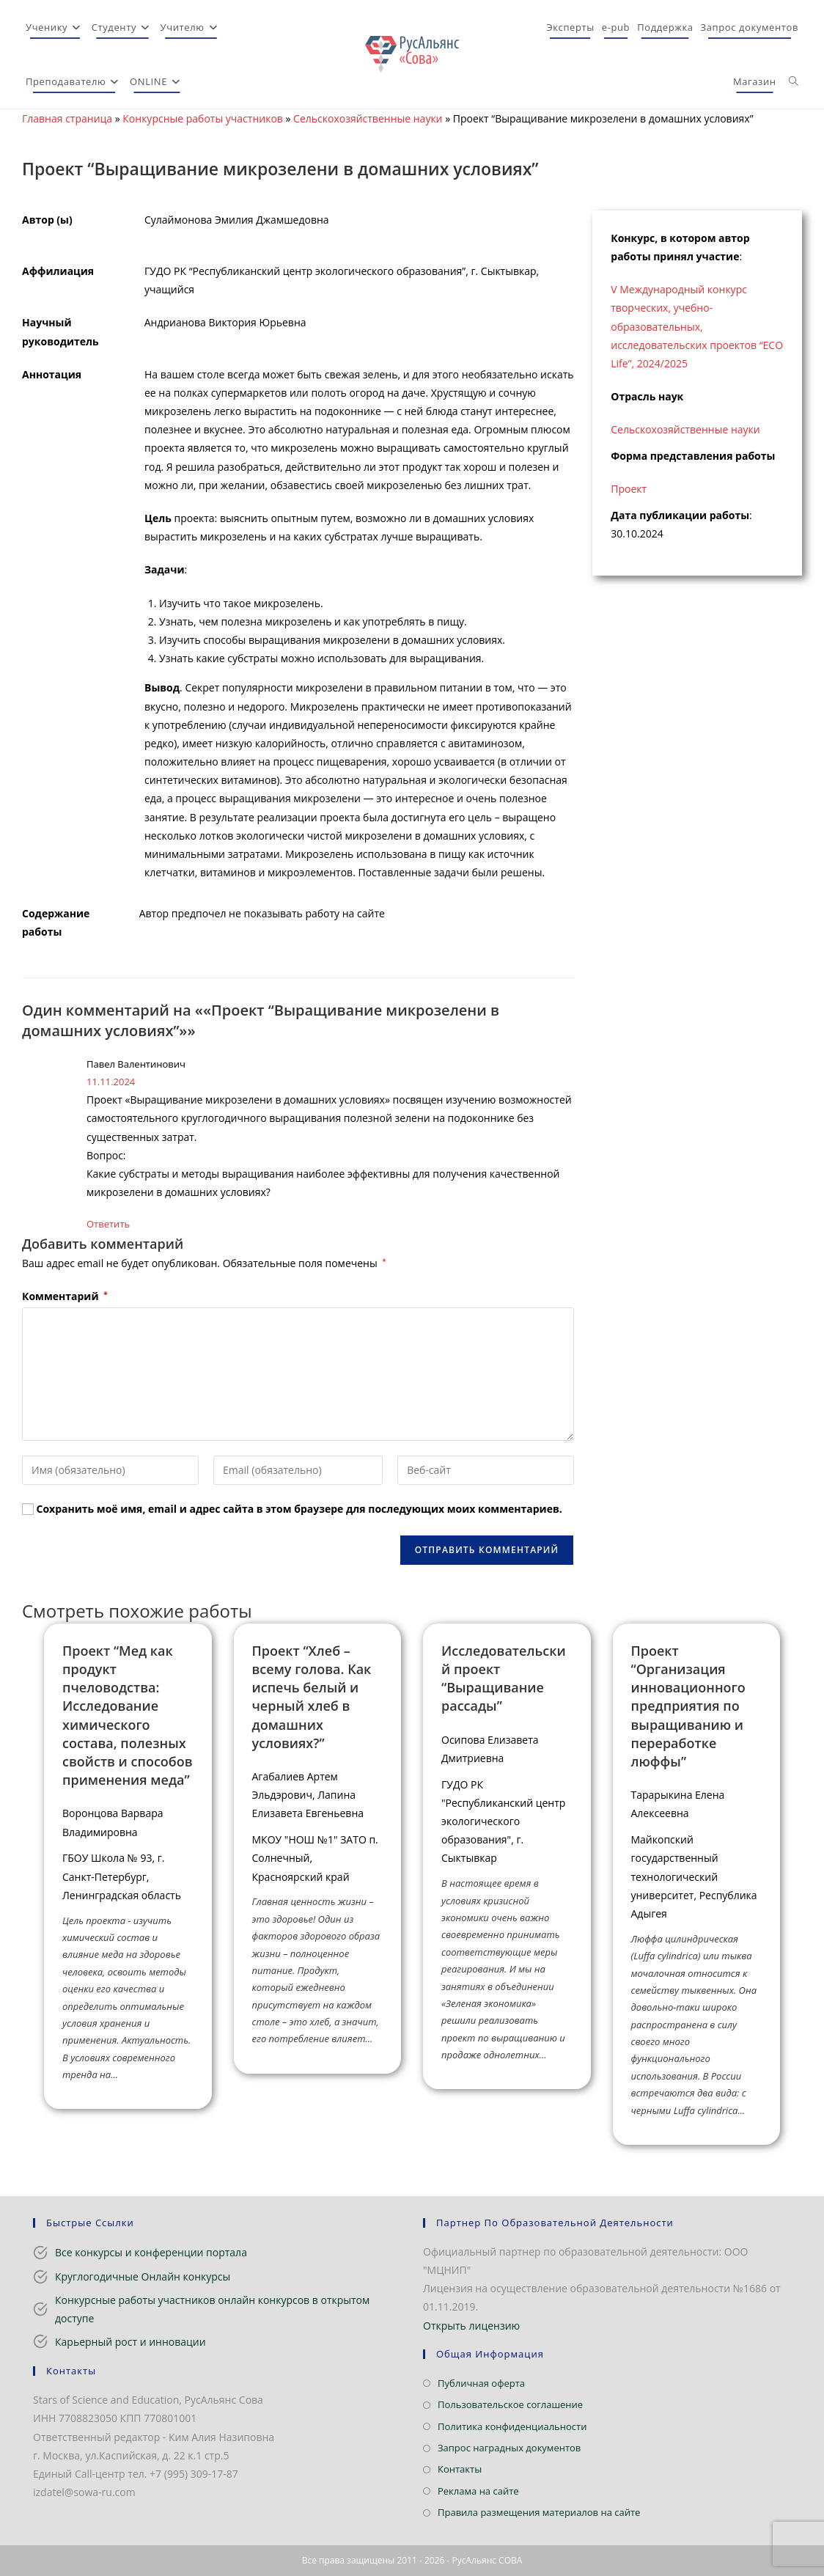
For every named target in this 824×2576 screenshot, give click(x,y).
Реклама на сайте (478, 2491)
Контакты (460, 2469)
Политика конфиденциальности (512, 2426)
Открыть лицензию (471, 2326)
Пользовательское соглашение (510, 2404)
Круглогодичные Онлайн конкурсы (142, 2276)
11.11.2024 (111, 1081)
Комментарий (65, 1296)
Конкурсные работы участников (202, 118)
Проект (629, 489)
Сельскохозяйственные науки (367, 118)
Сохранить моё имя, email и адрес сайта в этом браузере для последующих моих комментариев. (299, 1509)
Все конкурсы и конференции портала (151, 2252)
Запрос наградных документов (509, 2447)
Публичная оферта (481, 2383)
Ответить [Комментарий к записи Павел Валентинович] (108, 1223)
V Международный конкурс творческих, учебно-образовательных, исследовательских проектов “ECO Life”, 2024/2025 (697, 326)
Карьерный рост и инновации (130, 2342)
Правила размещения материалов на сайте (539, 2512)
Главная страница (67, 118)
